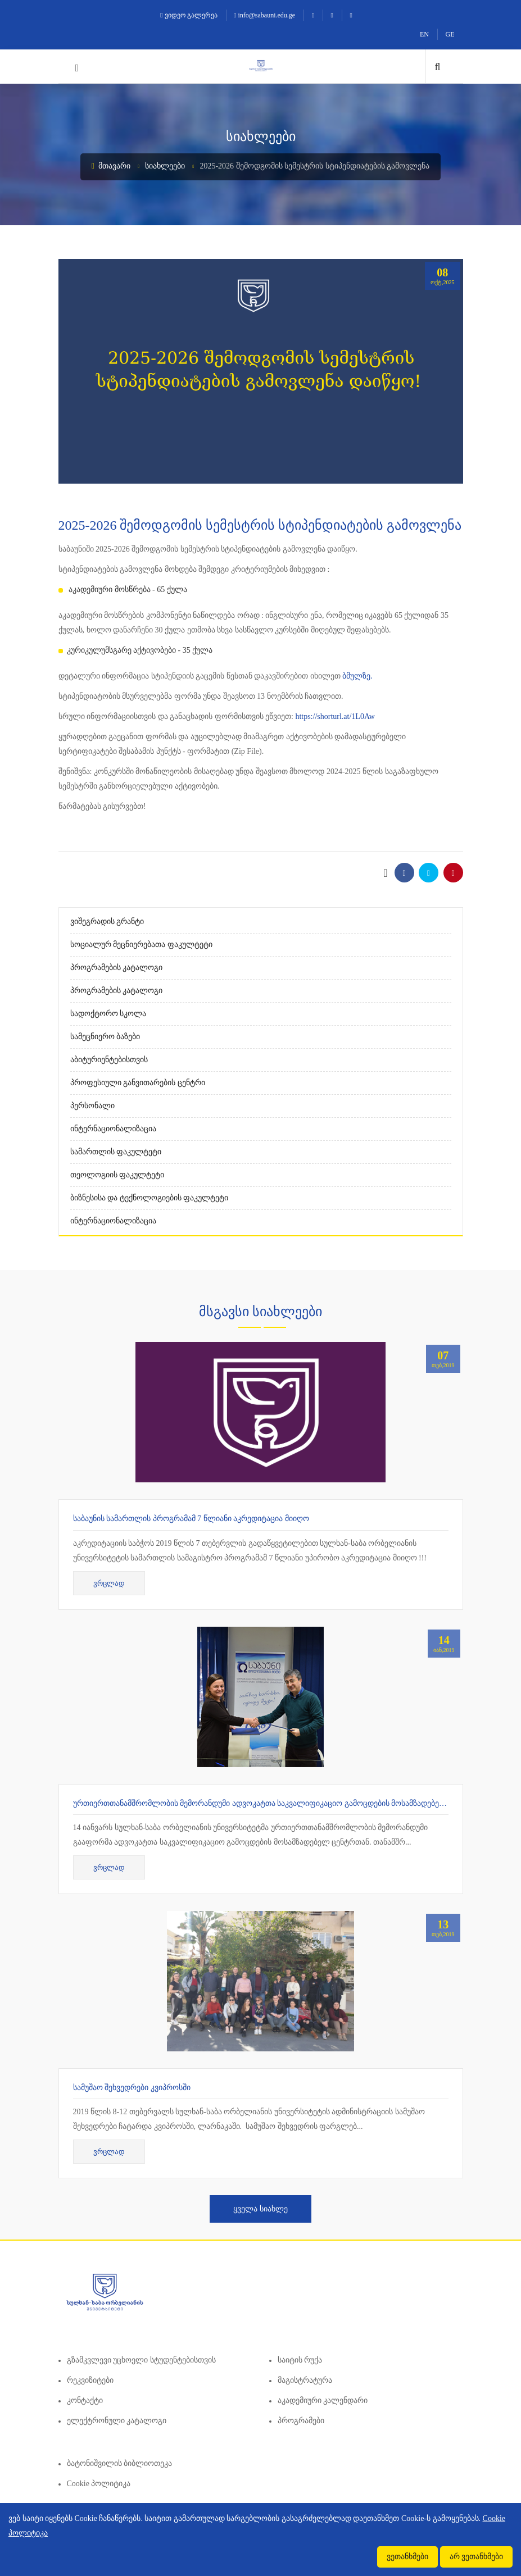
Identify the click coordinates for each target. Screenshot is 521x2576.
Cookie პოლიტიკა (99, 2483)
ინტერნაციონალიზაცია (113, 1129)
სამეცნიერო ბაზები (105, 1036)
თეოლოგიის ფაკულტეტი (117, 1175)
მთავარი (111, 166)
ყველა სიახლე (260, 2209)
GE (450, 34)
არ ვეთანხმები (477, 2556)
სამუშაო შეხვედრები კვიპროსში (132, 2087)
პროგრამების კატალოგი (116, 967)
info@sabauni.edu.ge (264, 15)
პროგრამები (301, 2420)
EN (424, 34)
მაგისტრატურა (305, 2380)
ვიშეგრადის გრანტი (107, 921)
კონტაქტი (85, 2400)
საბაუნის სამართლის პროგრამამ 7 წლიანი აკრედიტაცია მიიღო (191, 1518)
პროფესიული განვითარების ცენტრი (137, 1082)
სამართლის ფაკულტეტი (116, 1152)
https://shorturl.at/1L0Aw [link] (334, 716)
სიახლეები (165, 166)
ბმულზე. (357, 676)
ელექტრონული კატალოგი (117, 2420)
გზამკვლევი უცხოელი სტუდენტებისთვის (141, 2360)
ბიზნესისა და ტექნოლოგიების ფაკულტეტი (149, 1198)
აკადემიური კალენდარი (323, 2400)
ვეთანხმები (407, 2556)
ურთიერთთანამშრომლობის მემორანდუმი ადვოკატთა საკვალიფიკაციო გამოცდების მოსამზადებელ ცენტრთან (280, 1803)
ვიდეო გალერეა (188, 15)
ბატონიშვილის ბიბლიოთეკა (120, 2463)
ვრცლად (109, 1583)
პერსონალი (92, 1106)
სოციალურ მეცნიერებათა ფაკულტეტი (141, 944)
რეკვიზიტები (90, 2380)
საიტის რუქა (300, 2360)
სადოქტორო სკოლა (108, 1013)
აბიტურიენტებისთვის (109, 1059)
